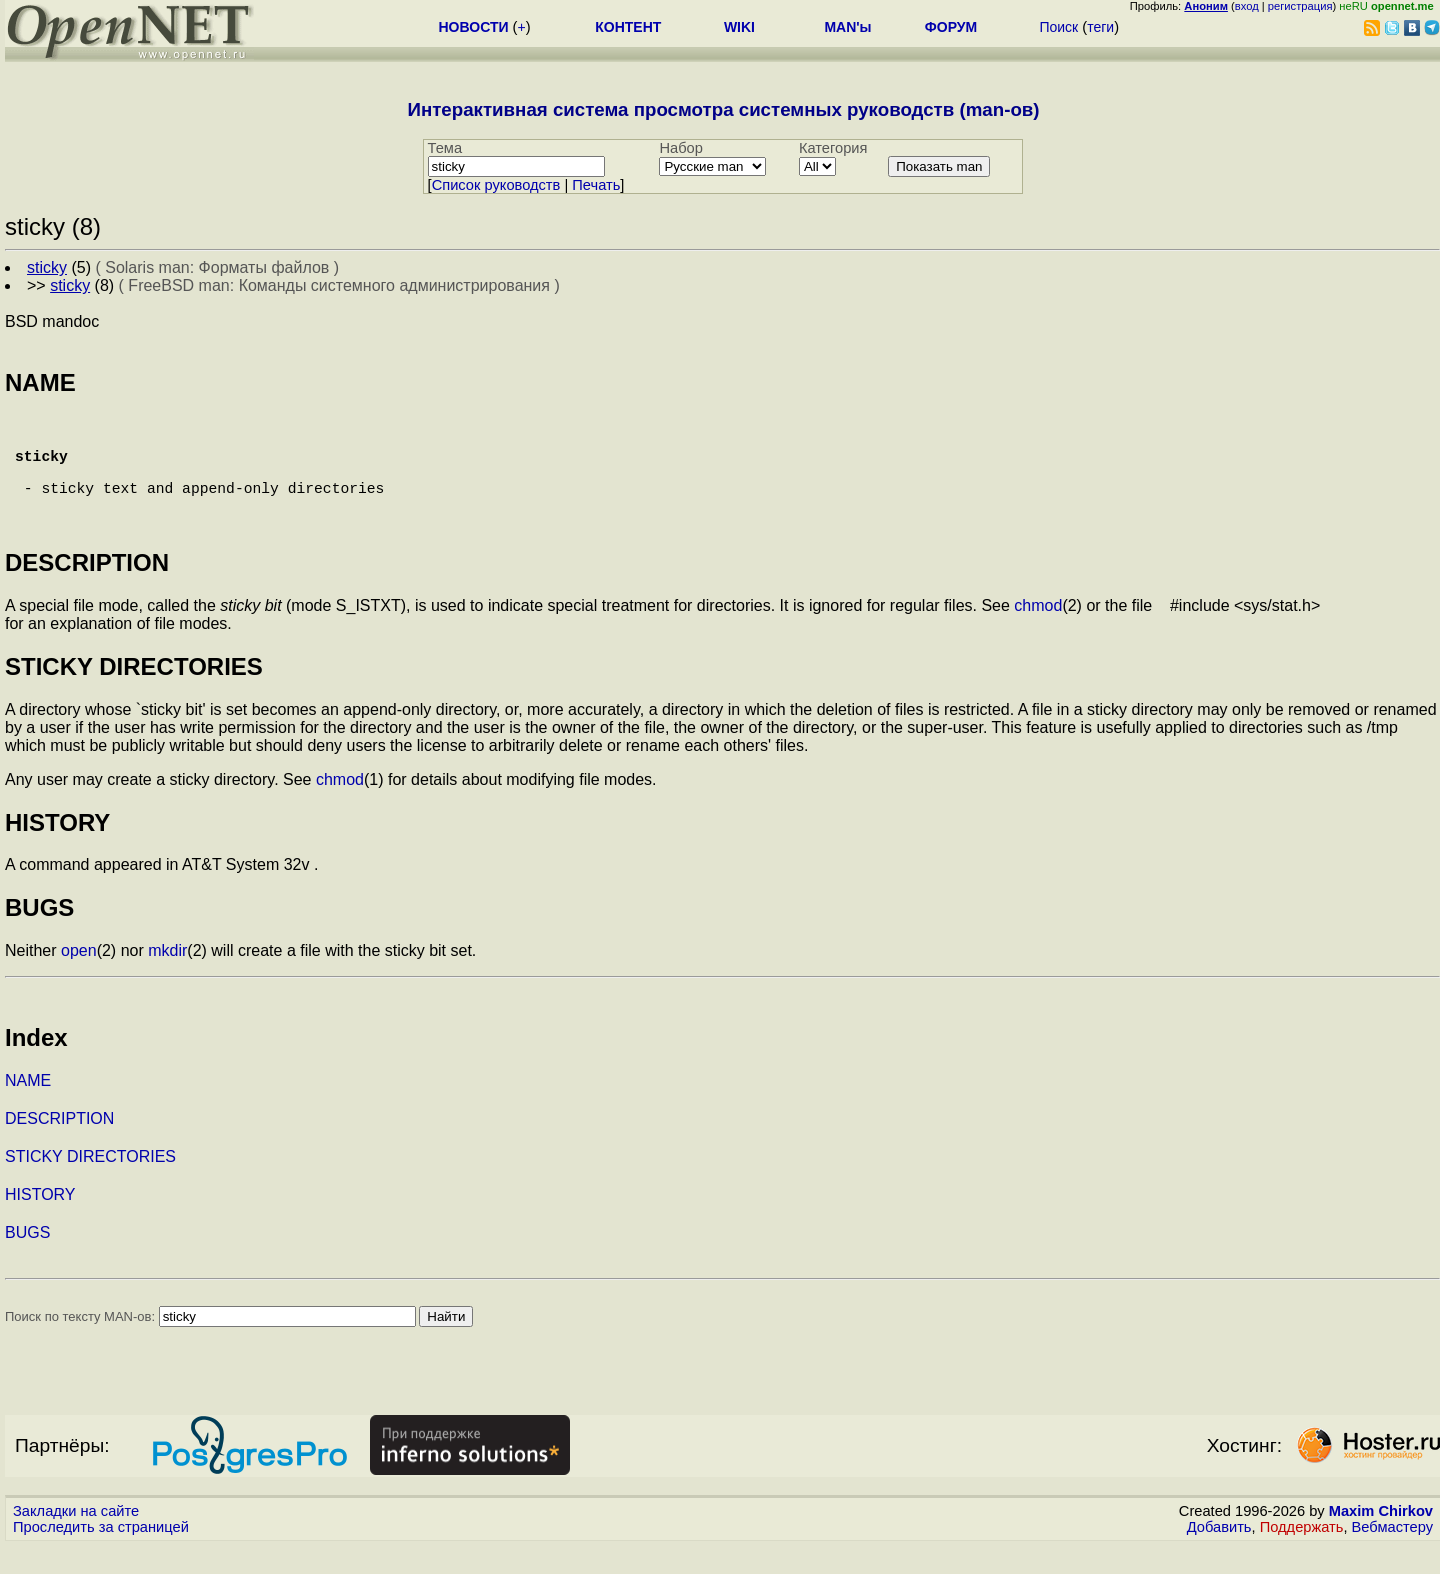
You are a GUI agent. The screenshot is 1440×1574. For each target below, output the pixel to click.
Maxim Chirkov (1381, 1539)
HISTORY (40, 1222)
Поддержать (1302, 1555)
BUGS (27, 1260)
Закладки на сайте (76, 1539)
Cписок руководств (496, 185)
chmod (1038, 633)
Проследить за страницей (101, 1555)
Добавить (1219, 1555)
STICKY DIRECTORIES (90, 1184)
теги (1100, 27)
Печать (596, 185)
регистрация (1300, 6)
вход (1247, 6)
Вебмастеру (1392, 1555)
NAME (28, 1108)
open (79, 978)
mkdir (167, 978)
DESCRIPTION (59, 1146)
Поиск (1058, 27)
